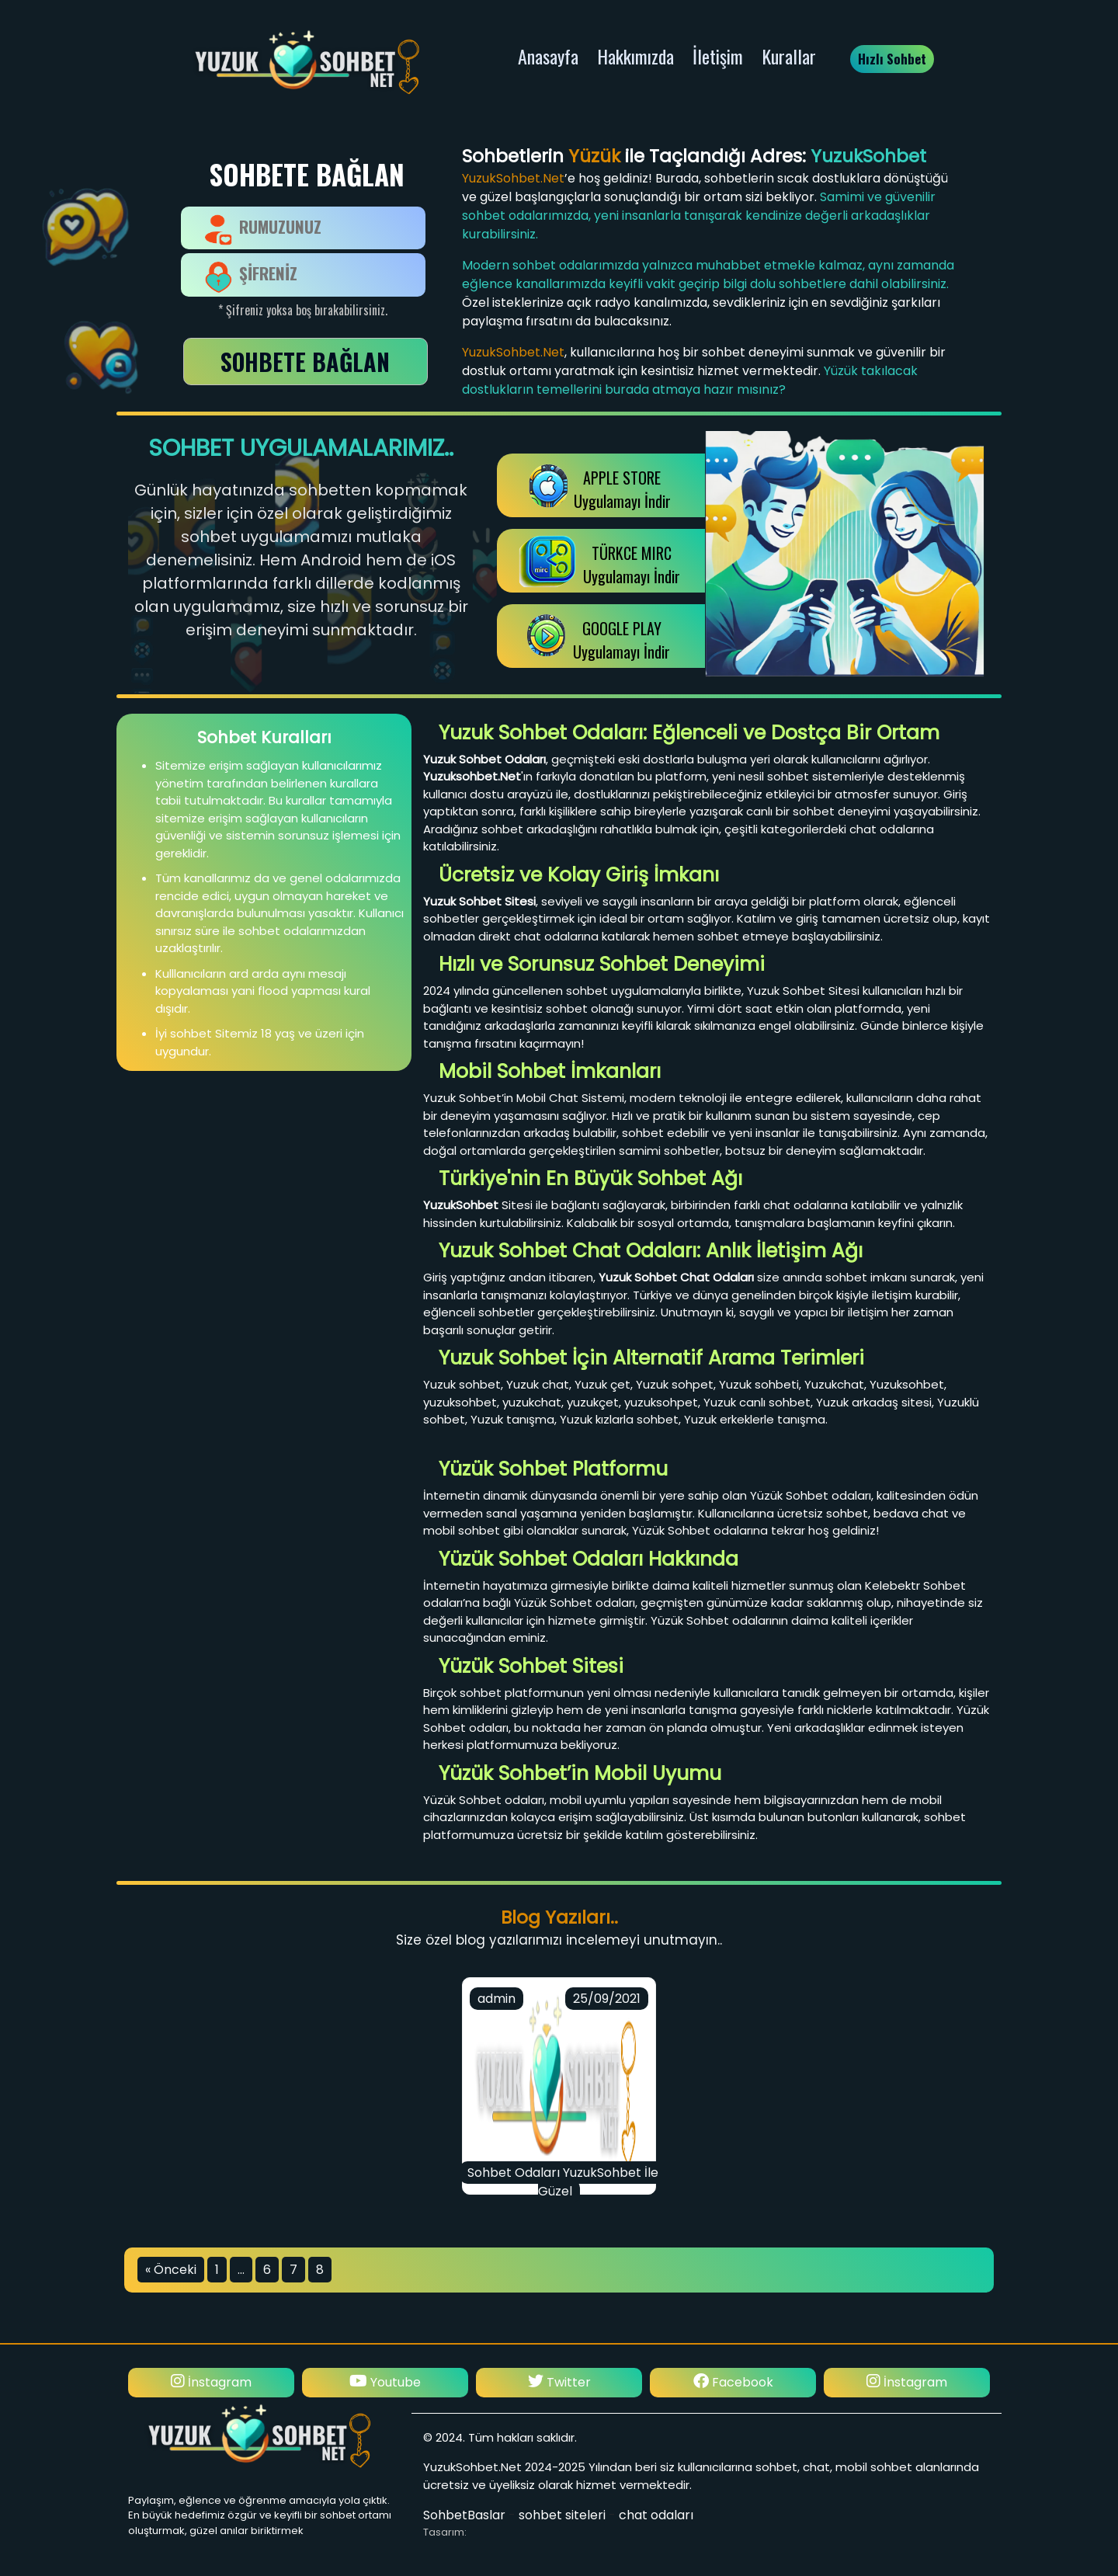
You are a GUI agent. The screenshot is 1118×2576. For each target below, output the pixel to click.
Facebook (733, 2382)
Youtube (385, 2382)
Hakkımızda (635, 56)
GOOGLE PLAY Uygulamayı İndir (621, 640)
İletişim (718, 56)
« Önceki (170, 2270)
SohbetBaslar (464, 2515)
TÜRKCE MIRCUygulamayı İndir (631, 564)
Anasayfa (548, 56)
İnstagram (211, 2382)
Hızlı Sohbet (892, 58)
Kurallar (789, 56)
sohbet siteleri (562, 2515)
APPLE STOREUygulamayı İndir (622, 489)
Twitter (559, 2382)
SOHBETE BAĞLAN (305, 361)
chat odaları (656, 2515)
